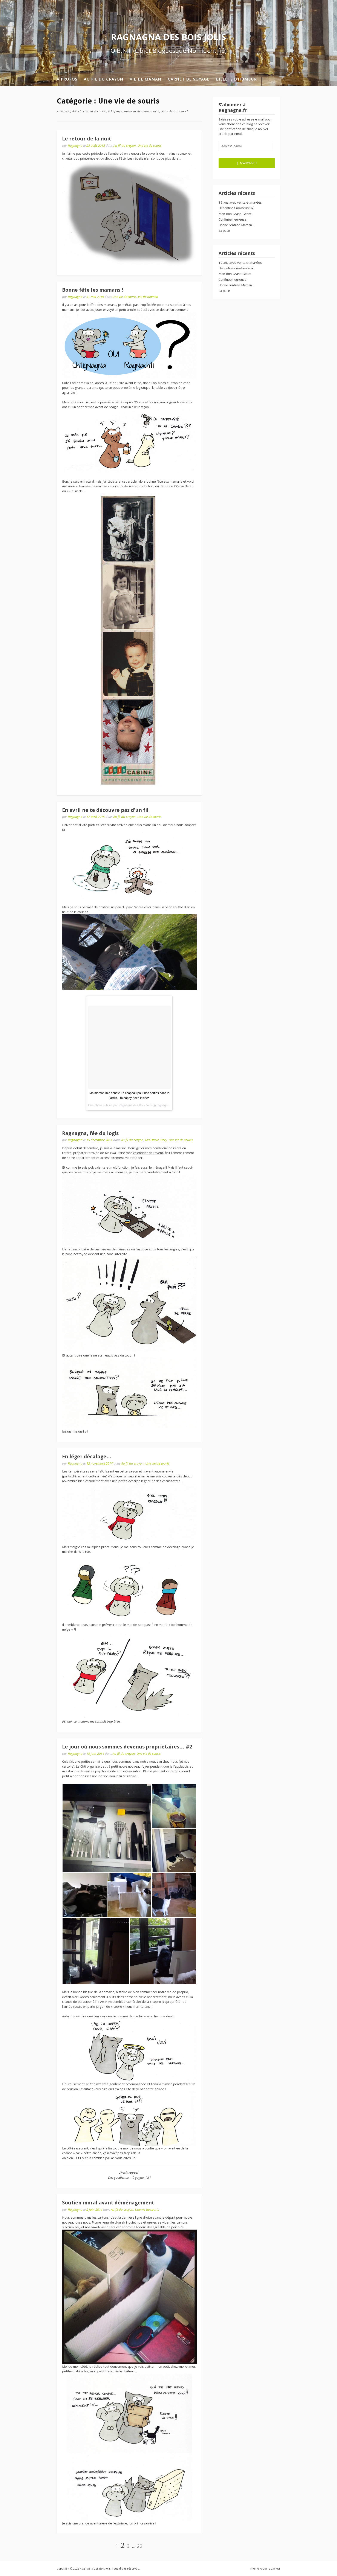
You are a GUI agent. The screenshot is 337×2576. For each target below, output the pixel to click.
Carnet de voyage (189, 79)
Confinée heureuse (233, 219)
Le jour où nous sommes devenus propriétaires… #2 (127, 1747)
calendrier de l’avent (148, 1153)
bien (117, 1721)
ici (147, 2177)
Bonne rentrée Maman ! (236, 225)
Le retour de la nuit (86, 139)
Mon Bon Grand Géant (235, 214)
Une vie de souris (149, 145)
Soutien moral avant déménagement (108, 2203)
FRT (278, 2568)
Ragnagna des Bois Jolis (168, 37)
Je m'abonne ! (247, 163)
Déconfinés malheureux (236, 208)
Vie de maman (145, 79)
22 (139, 2546)
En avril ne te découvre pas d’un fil (105, 810)
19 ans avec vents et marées (240, 202)
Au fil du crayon (103, 79)
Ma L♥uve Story (156, 1140)
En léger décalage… (87, 1457)
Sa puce (224, 230)
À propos (67, 79)
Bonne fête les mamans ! (92, 290)
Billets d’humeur (236, 79)
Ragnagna (75, 145)
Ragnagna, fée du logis (90, 1133)
